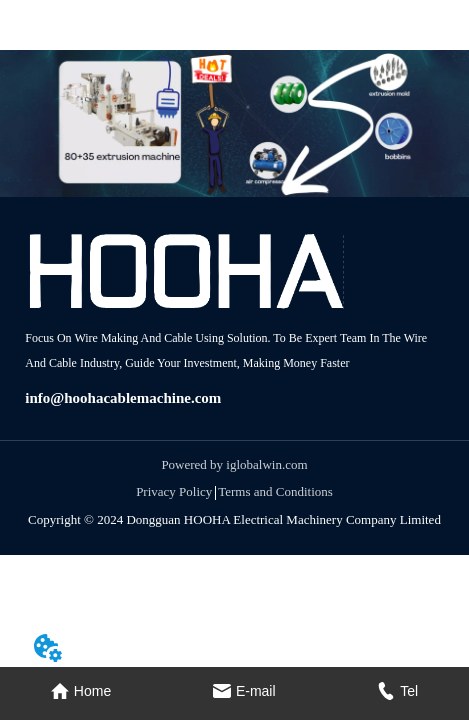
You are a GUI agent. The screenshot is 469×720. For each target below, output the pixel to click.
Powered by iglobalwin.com (234, 464)
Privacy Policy (174, 491)
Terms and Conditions (275, 491)
